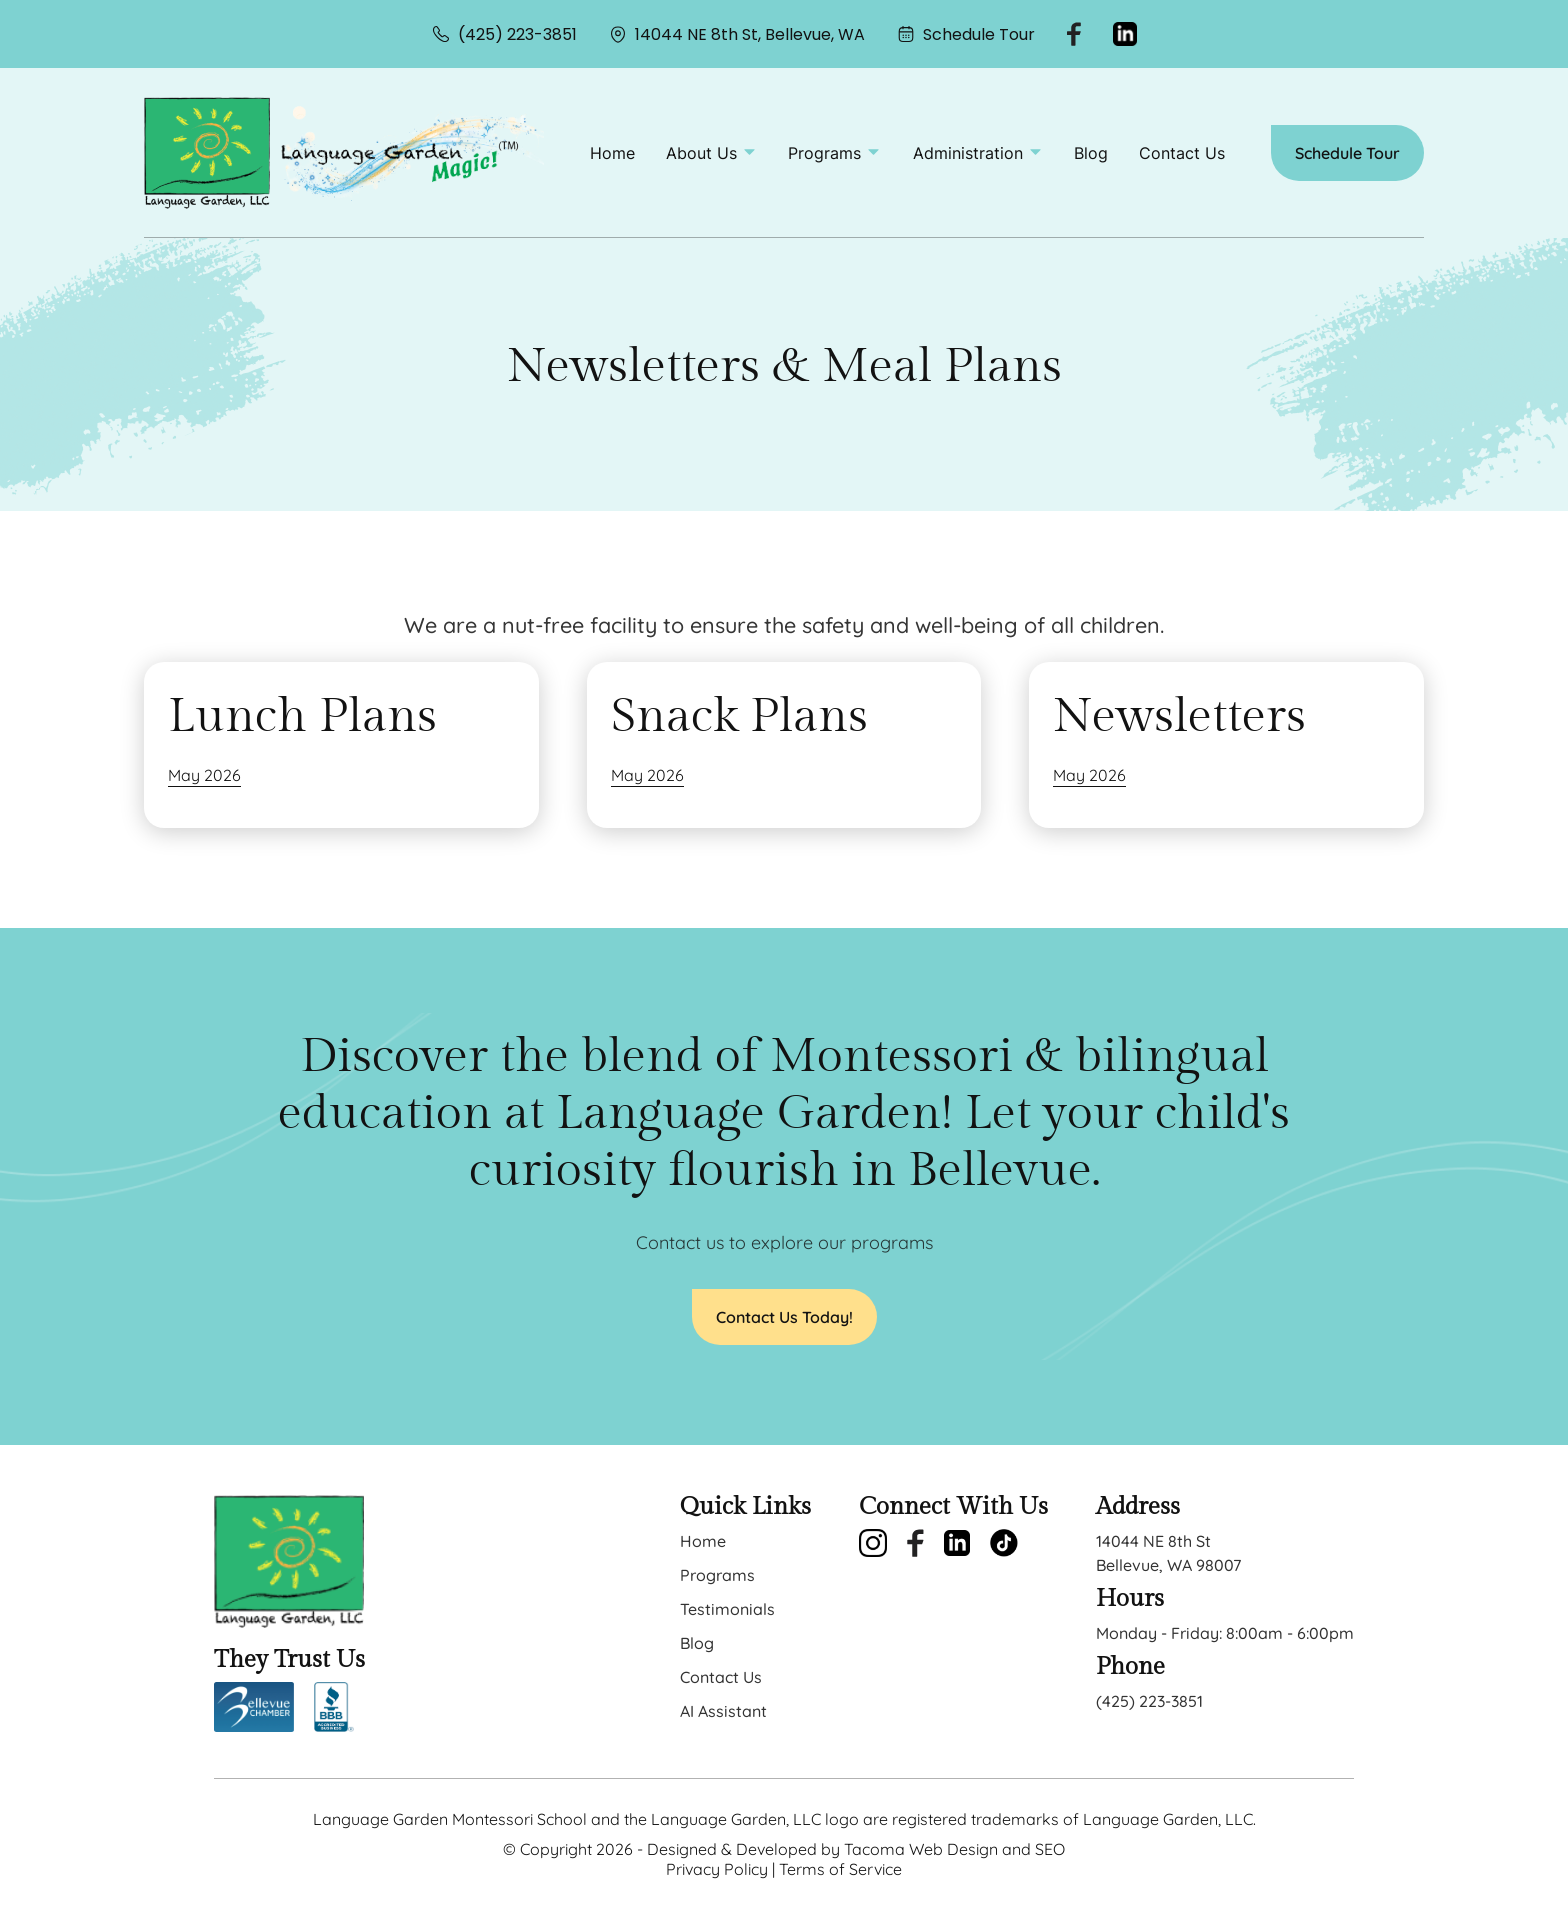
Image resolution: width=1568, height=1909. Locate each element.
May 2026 (204, 775)
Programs (717, 1575)
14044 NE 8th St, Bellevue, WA (737, 34)
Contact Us (1182, 153)
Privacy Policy (717, 1869)
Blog (1091, 153)
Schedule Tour (966, 34)
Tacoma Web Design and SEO (954, 1849)
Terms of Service (840, 1869)
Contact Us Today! (784, 1317)
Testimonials (727, 1609)
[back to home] (207, 153)
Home (612, 153)
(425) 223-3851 (504, 34)
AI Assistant (723, 1711)
